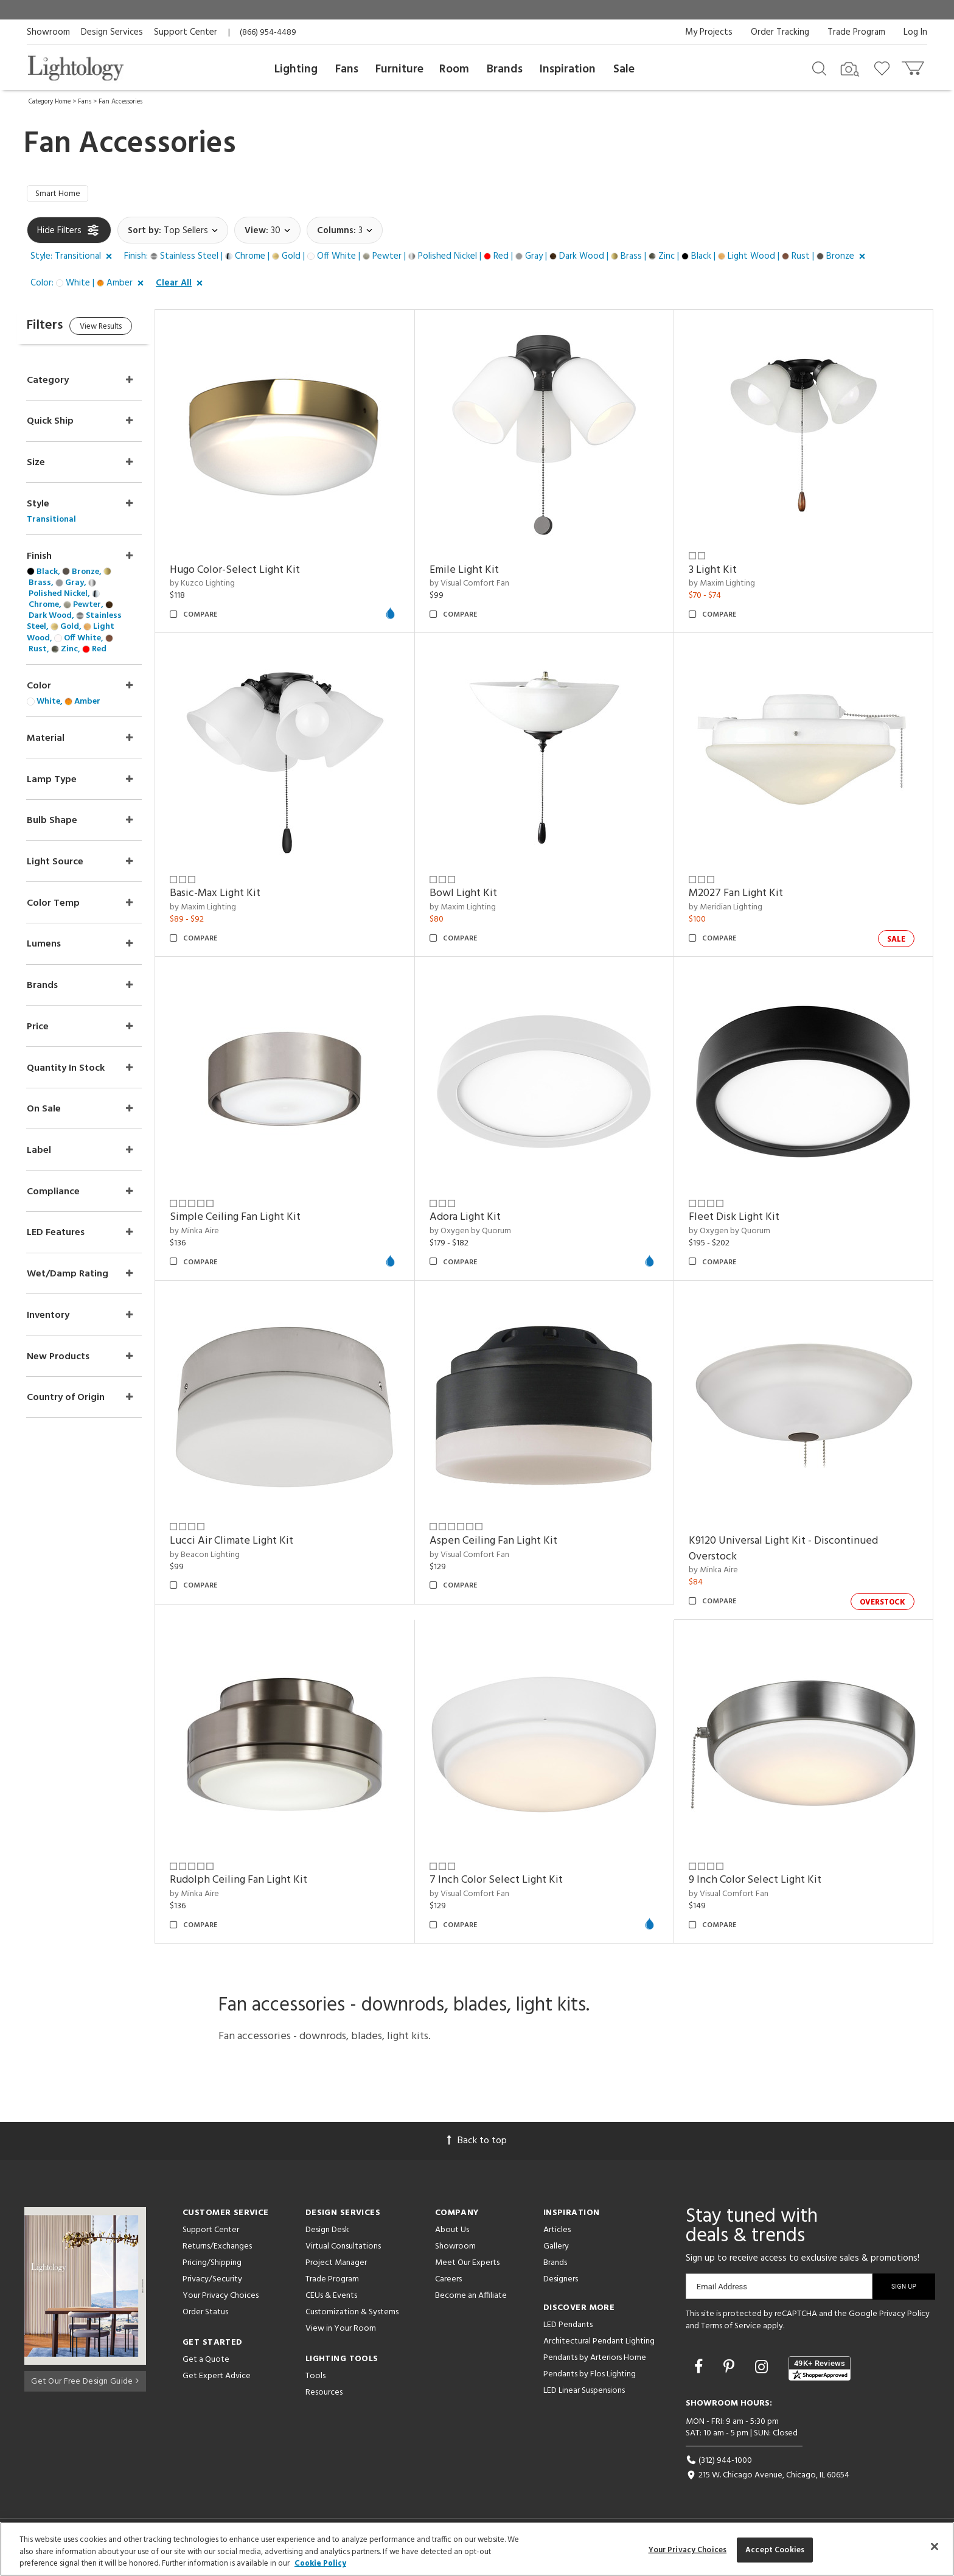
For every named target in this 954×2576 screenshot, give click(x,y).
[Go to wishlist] (884, 67)
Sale (624, 69)
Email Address (722, 2289)
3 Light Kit (721, 572)
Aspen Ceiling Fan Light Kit (509, 1543)
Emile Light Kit (480, 572)
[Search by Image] (850, 69)
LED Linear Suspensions (584, 2393)
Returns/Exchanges (217, 2249)
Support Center (185, 32)
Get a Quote (206, 2362)
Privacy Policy (904, 2316)
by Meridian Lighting (733, 910)
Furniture (399, 69)
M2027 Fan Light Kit (744, 896)
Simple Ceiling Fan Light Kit (259, 1220)
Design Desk (327, 2232)
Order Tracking (780, 32)
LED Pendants (568, 2327)
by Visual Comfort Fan (485, 586)
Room (454, 69)
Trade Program (856, 32)
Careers (448, 2282)
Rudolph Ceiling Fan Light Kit (263, 1883)
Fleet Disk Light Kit (742, 1220)
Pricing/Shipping (212, 2265)
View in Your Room (340, 2331)
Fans (346, 69)
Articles (557, 2232)
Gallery (556, 2249)
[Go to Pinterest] (731, 2371)
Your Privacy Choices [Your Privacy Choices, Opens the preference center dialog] (688, 2549)
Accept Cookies (774, 2549)
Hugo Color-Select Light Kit (259, 572)
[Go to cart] (914, 65)
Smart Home (61, 195)
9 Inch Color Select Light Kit (763, 1883)
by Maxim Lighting (730, 586)
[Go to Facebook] (700, 2371)
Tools (315, 2378)
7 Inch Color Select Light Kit (512, 1883)
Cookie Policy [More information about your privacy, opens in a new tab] (320, 2563)
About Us (452, 2232)
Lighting (296, 69)
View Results (129, 330)
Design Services (112, 32)
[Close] (934, 2546)
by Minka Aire (218, 1234)
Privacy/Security (212, 2282)
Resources (324, 2395)
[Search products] (819, 67)
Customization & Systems (352, 2315)
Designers (560, 2282)
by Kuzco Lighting (226, 586)
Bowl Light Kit (479, 896)
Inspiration (568, 69)
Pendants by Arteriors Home (594, 2360)
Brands (505, 69)
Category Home (50, 101)
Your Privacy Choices (221, 2299)
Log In (915, 32)
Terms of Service (731, 2329)
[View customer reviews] (819, 2371)
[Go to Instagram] (763, 2371)
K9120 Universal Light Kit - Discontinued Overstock (791, 1551)
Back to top (477, 2143)
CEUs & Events (331, 2298)
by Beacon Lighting (229, 1557)
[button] (73, 259)
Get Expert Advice (217, 2378)
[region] (477, 2549)
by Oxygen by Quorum (486, 1234)
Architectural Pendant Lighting (599, 2344)
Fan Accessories (120, 101)
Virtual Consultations (343, 2249)
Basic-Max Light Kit (239, 896)
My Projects (709, 32)
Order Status (205, 2315)
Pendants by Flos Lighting (589, 2377)
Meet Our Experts (467, 2265)
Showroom (48, 32)
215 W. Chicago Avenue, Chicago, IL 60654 (767, 2478)
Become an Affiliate (471, 2298)
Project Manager (336, 2265)
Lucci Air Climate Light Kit (256, 1543)
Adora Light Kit (481, 1220)
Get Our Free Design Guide (85, 2382)
